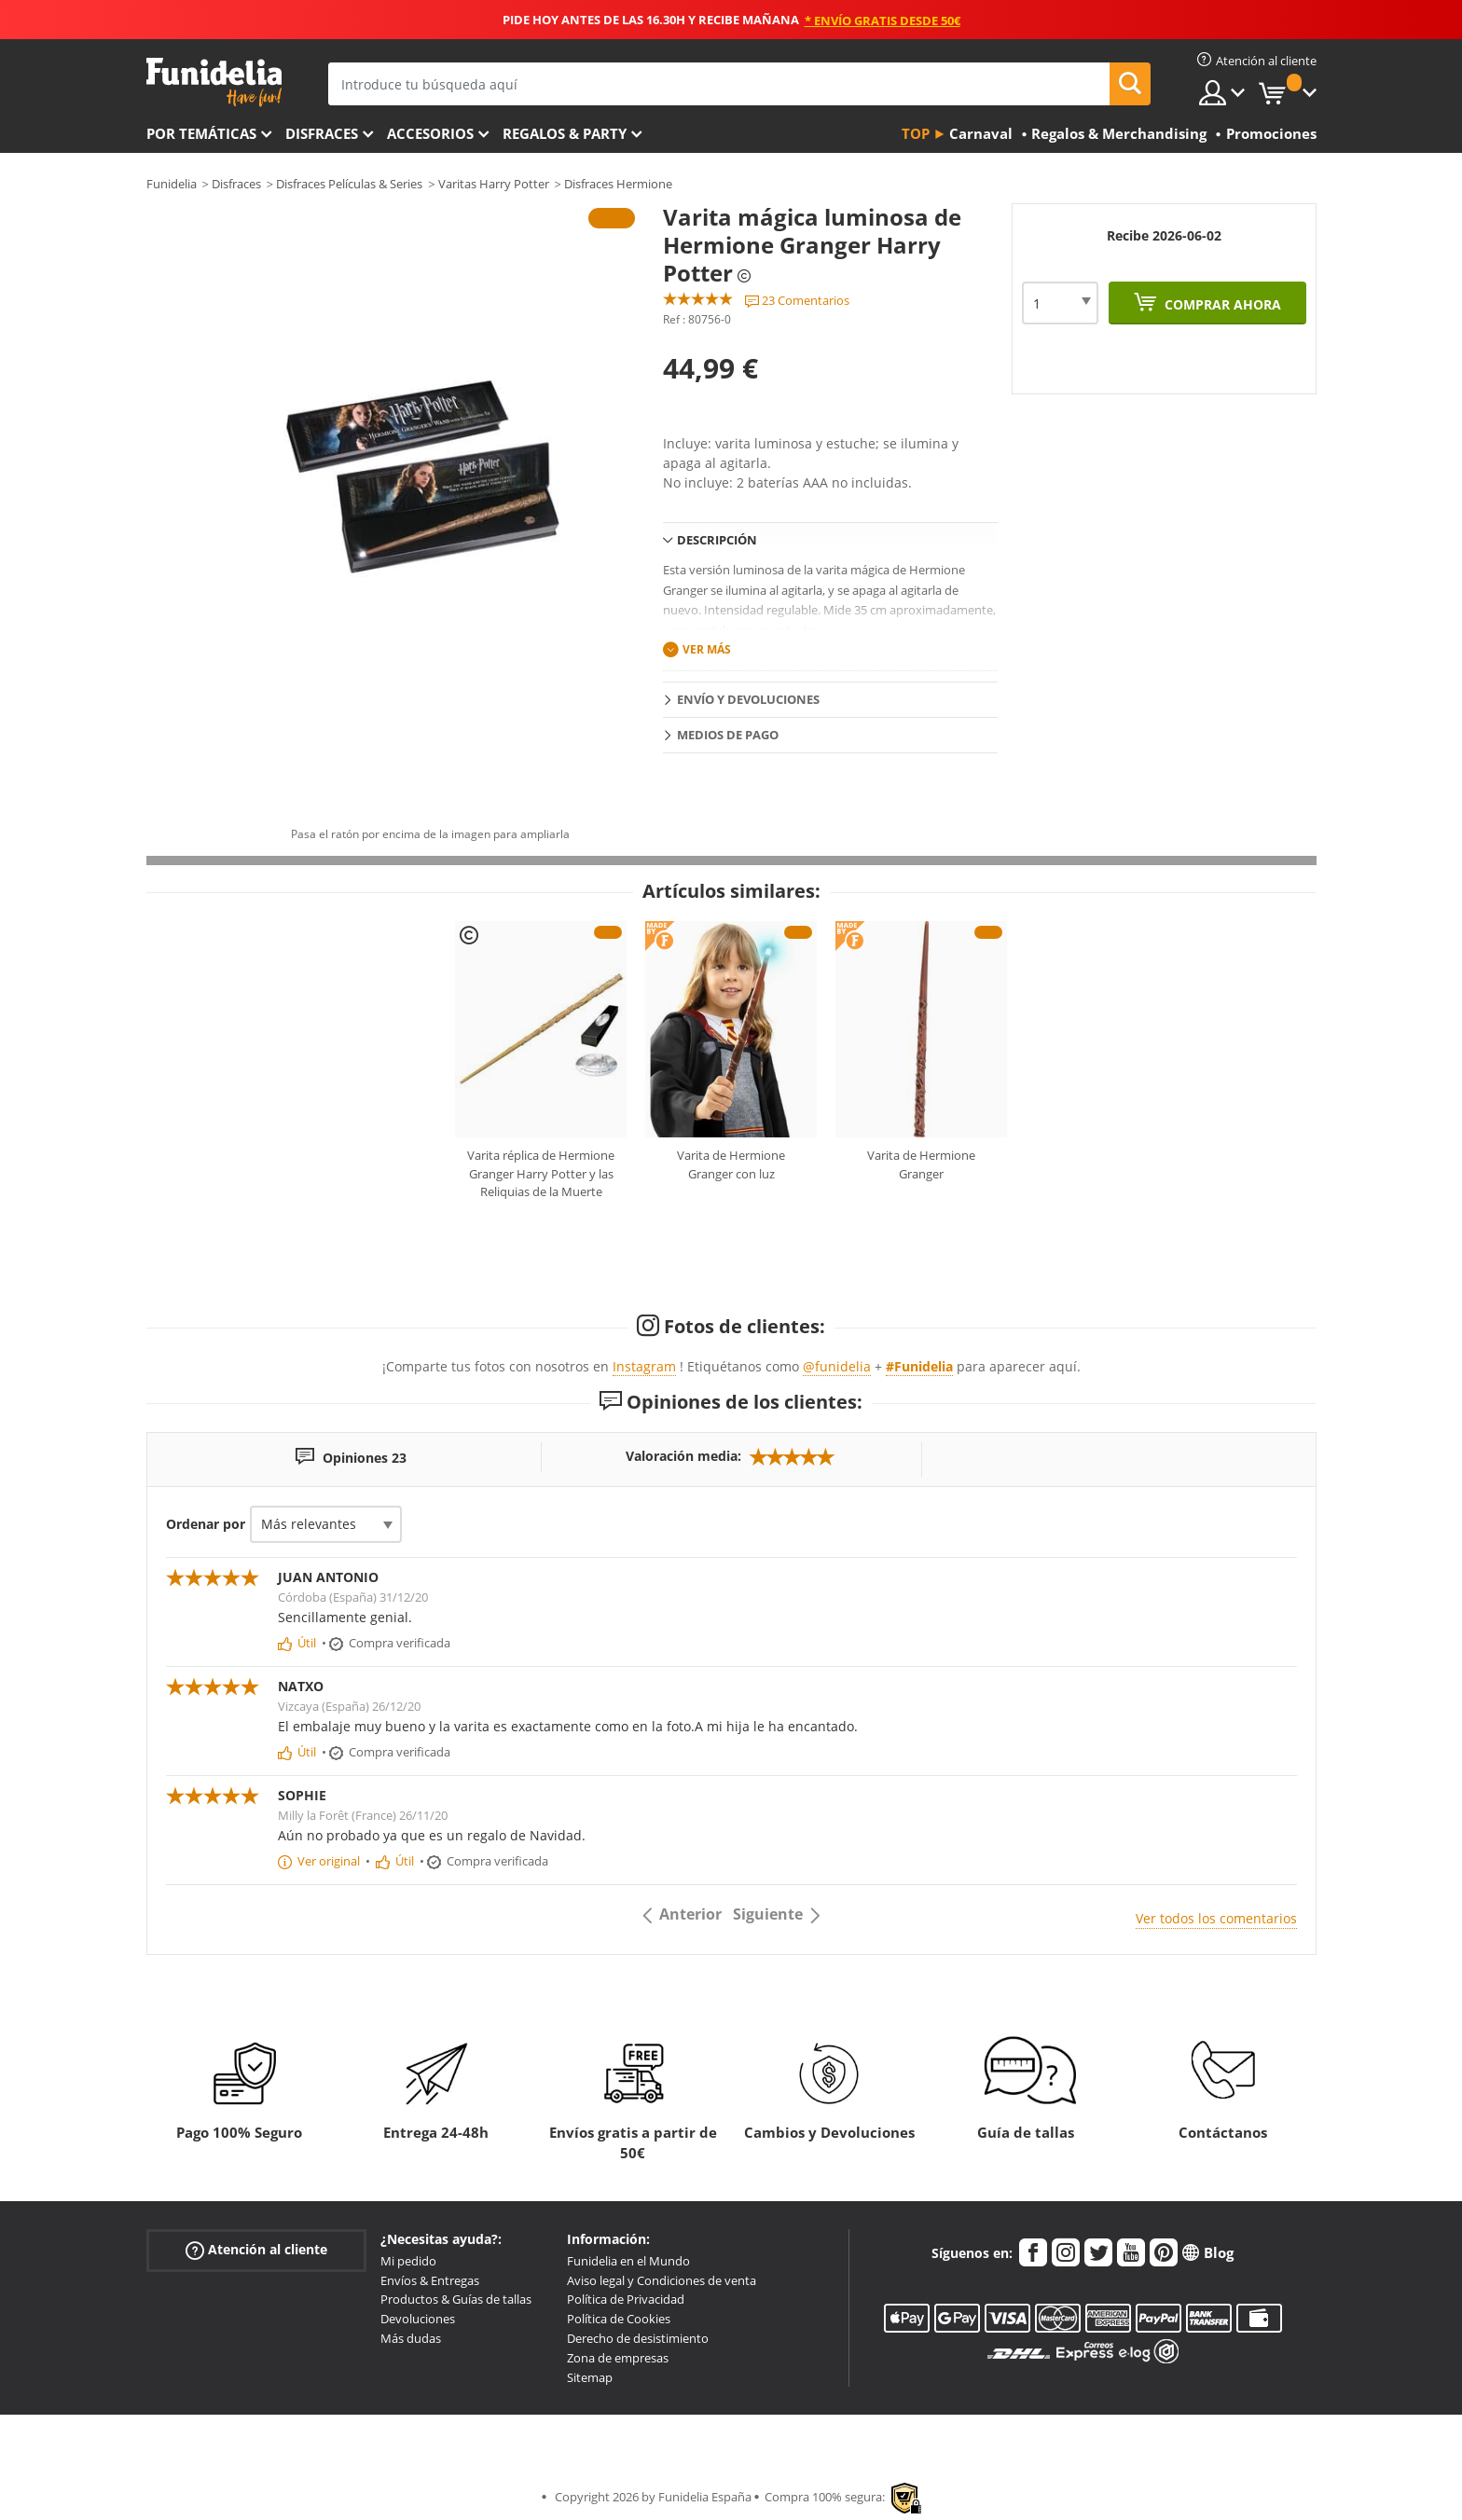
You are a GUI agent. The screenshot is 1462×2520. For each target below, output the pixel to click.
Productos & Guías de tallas (455, 2299)
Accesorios (430, 133)
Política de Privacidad (625, 2299)
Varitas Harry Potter (493, 183)
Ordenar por (205, 1524)
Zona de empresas (618, 2357)
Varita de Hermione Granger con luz (731, 1164)
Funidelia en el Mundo (628, 2260)
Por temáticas (201, 133)
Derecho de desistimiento (638, 2338)
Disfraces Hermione (618, 183)
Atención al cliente (256, 2250)
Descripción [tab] (717, 539)
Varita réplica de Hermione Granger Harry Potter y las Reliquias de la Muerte (540, 1173)
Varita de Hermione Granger (921, 1164)
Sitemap (590, 2377)
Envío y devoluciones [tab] (748, 699)
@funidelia (837, 1366)
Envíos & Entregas (429, 2280)
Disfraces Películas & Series (349, 183)
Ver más (707, 649)
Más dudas (410, 2338)
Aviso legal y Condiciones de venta (661, 2280)
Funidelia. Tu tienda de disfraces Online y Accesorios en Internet (214, 82)
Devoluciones (417, 2318)
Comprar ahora (1221, 304)
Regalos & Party (565, 133)
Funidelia (171, 183)
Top (916, 133)
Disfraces (321, 133)
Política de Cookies (618, 2318)
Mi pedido (408, 2260)
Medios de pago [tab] (728, 734)
